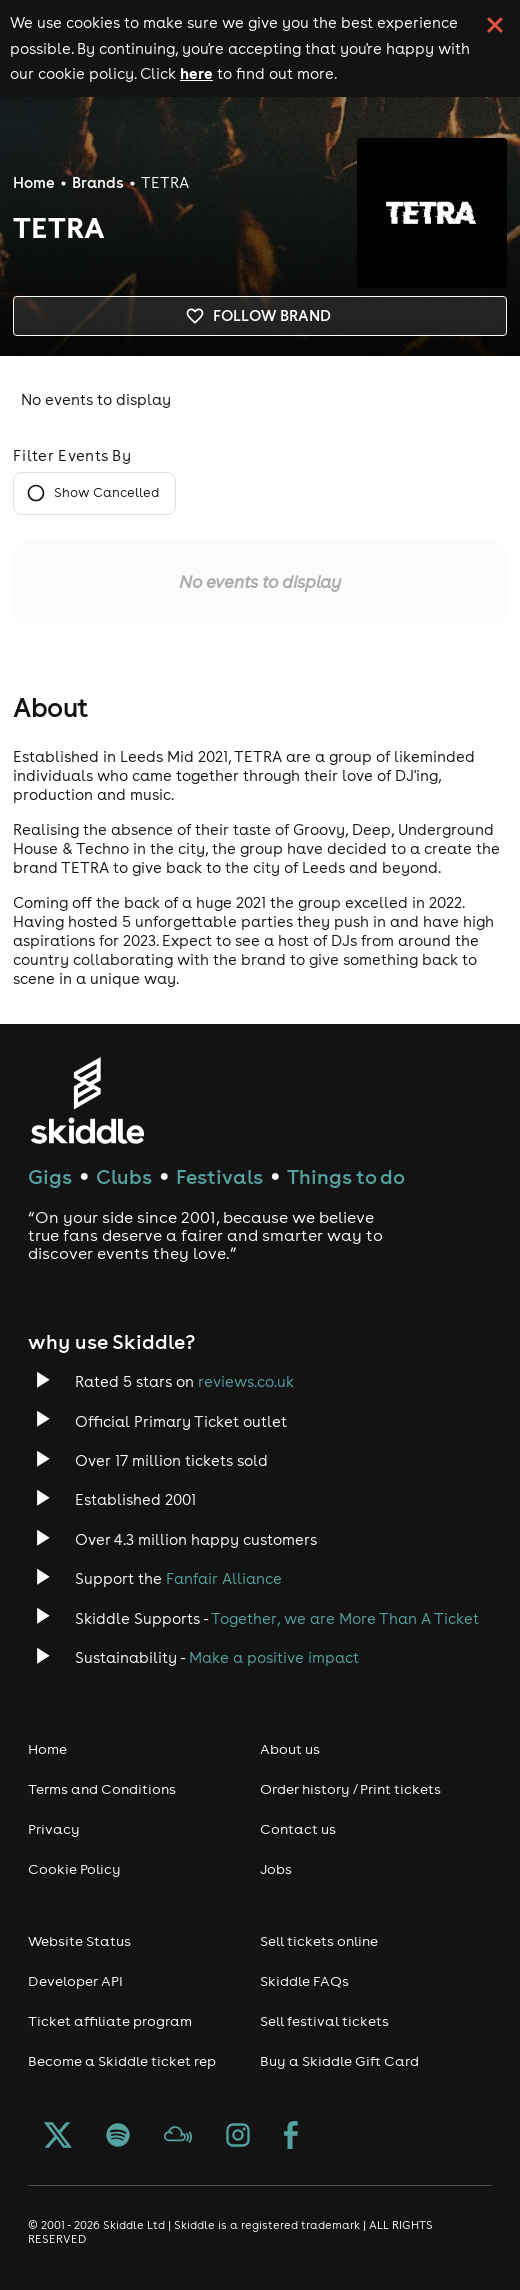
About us (290, 1749)
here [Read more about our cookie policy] (196, 73)
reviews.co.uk (246, 1381)
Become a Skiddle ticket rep (122, 2061)
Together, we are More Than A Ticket (345, 1618)
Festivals (219, 1176)
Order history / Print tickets (350, 1789)
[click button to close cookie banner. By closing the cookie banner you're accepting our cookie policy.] (495, 25)
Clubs (124, 1176)
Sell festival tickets (324, 2021)
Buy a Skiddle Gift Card (339, 2061)
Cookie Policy (74, 1869)
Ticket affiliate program (110, 2021)
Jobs (276, 1869)
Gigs (50, 1176)
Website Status (79, 1941)
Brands (98, 182)
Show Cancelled (94, 493)
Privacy (54, 1829)
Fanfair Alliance (224, 1578)
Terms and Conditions (102, 1789)
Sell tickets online (319, 1941)
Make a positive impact (274, 1657)
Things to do (346, 1176)
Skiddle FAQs (304, 1981)
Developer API (75, 1981)
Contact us (298, 1829)
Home (34, 182)
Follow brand (260, 316)
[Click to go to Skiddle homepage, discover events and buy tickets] (86, 1100)
